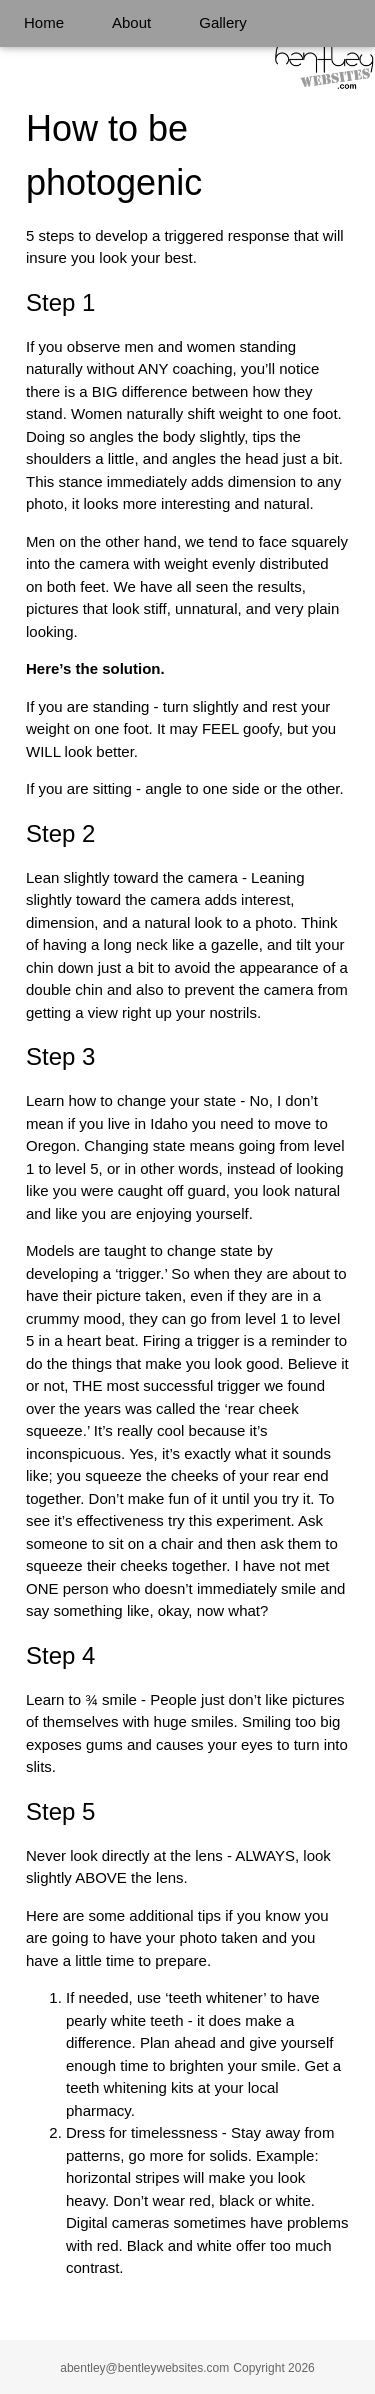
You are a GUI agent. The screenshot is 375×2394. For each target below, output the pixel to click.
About (131, 22)
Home (44, 22)
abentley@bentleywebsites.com (144, 2368)
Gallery (223, 22)
